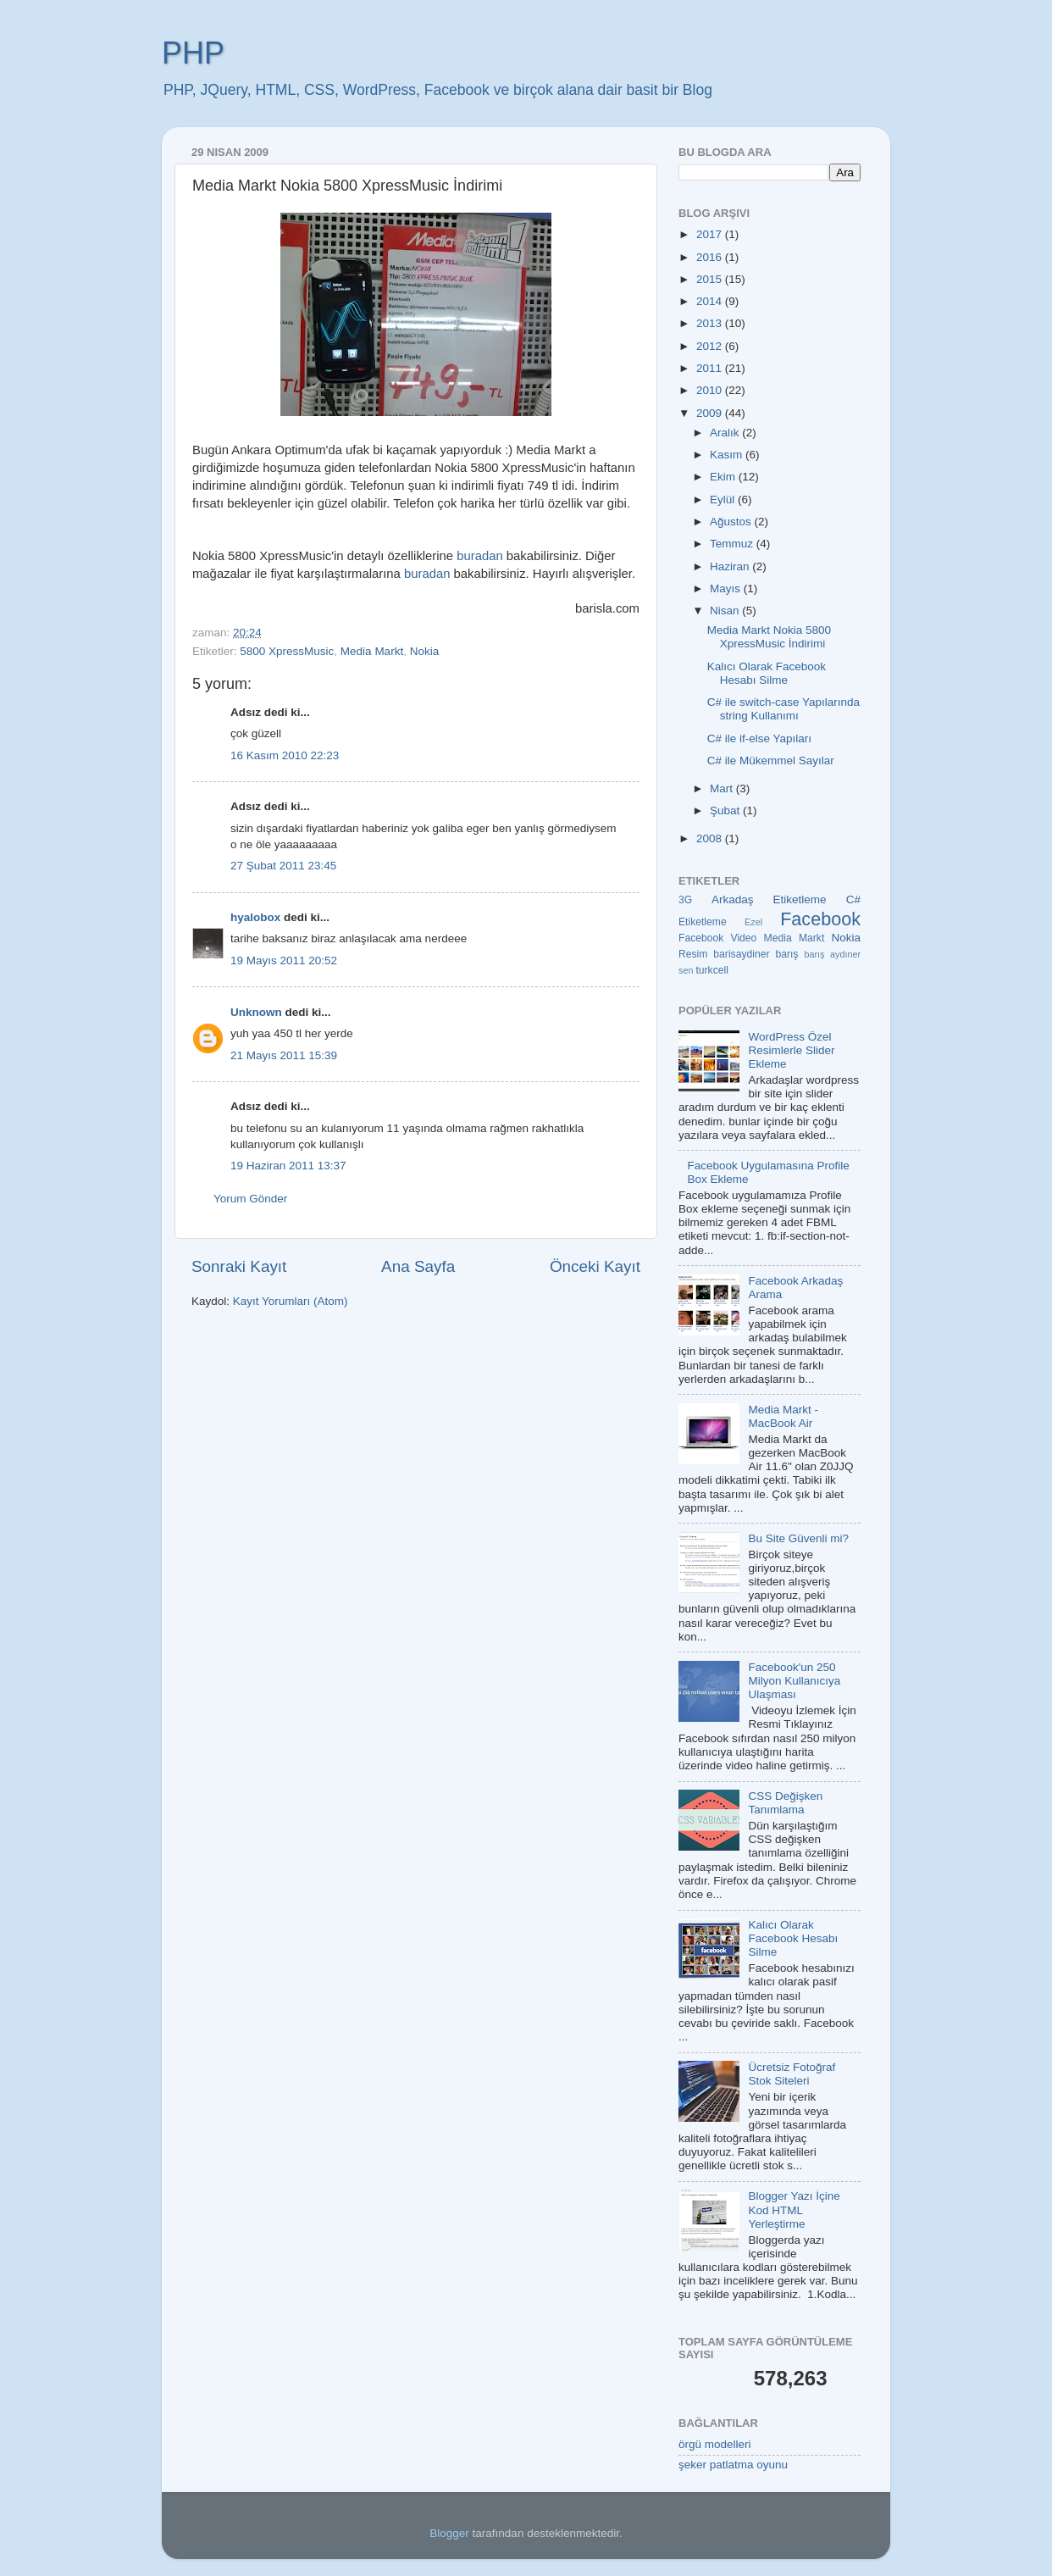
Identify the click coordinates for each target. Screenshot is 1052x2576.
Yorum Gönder (250, 1198)
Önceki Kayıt (595, 1266)
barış (786, 954)
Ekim (724, 476)
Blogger (449, 2533)
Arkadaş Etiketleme (769, 899)
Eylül (724, 499)
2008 (710, 838)
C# (853, 899)
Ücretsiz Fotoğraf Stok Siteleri (791, 2074)
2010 (710, 390)
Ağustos (732, 521)
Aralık (726, 432)
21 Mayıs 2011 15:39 (283, 1055)
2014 (710, 301)
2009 (710, 413)
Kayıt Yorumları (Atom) (290, 1301)
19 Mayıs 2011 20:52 (283, 960)
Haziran (731, 566)
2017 (710, 234)
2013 (710, 323)
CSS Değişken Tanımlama (785, 1803)
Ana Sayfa (418, 1266)
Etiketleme (702, 922)
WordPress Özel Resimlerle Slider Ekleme (791, 1050)
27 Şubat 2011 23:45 (283, 865)
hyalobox (255, 917)
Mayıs (727, 588)
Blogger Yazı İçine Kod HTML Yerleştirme (793, 2209)
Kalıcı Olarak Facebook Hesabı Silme (766, 673)
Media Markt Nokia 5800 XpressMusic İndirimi (769, 637)
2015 (710, 279)
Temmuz (733, 543)
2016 (710, 257)
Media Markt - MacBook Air (783, 1416)
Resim (692, 954)
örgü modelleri (714, 2444)
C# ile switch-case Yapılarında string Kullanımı (783, 709)
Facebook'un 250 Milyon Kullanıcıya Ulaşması (794, 1681)
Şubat (726, 810)
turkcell (711, 970)
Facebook (820, 919)
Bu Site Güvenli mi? (798, 1538)
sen (685, 970)
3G (685, 900)
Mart (723, 788)
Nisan (726, 610)
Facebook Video (717, 938)
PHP (193, 53)
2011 (710, 368)
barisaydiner (741, 954)
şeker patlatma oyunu (733, 2464)
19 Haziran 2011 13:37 (288, 1165)
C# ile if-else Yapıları (759, 738)
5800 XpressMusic (287, 651)
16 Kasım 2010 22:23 (284, 755)
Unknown (256, 1012)
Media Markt (372, 651)
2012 (710, 346)
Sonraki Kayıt (238, 1266)
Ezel (753, 922)
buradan (479, 556)
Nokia (425, 651)
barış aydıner (832, 954)
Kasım (727, 454)
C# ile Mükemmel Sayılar (770, 760)
